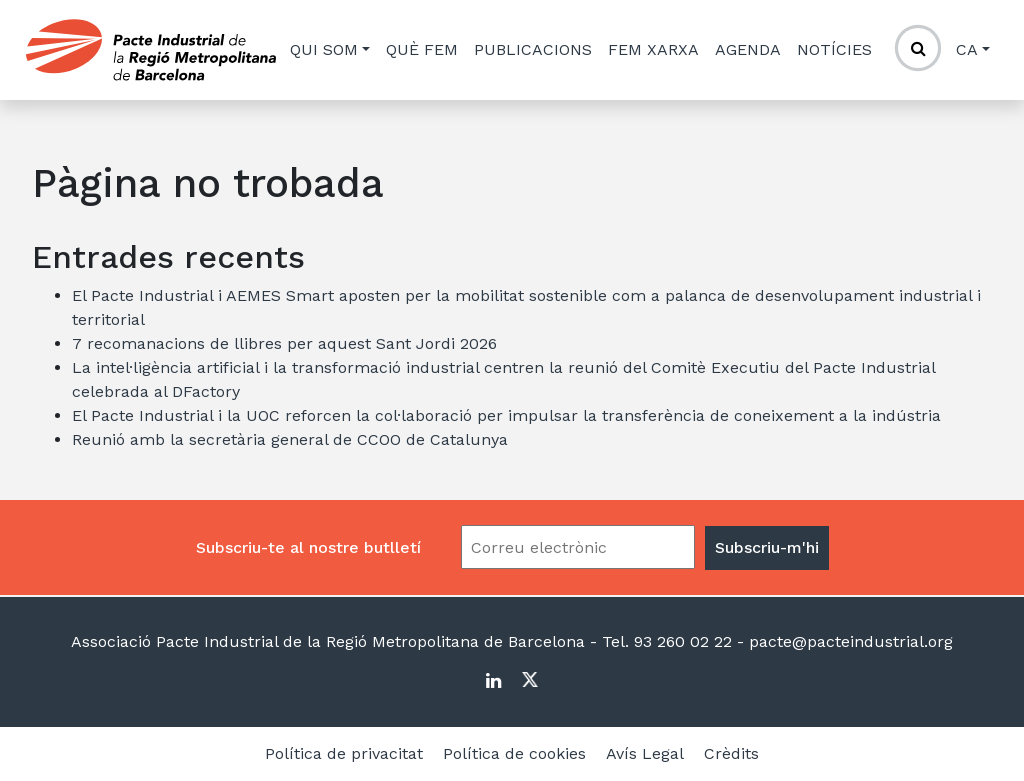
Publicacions (533, 49)
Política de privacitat (344, 753)
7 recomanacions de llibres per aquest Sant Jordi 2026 (284, 343)
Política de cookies (514, 753)
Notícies (834, 49)
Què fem (422, 49)
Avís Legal (645, 753)
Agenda (748, 49)
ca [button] (967, 49)
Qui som (324, 49)
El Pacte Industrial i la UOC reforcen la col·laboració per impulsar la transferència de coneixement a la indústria (506, 415)
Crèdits (731, 753)
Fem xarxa (653, 49)
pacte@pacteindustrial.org (848, 641)
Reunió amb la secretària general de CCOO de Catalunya (290, 439)
